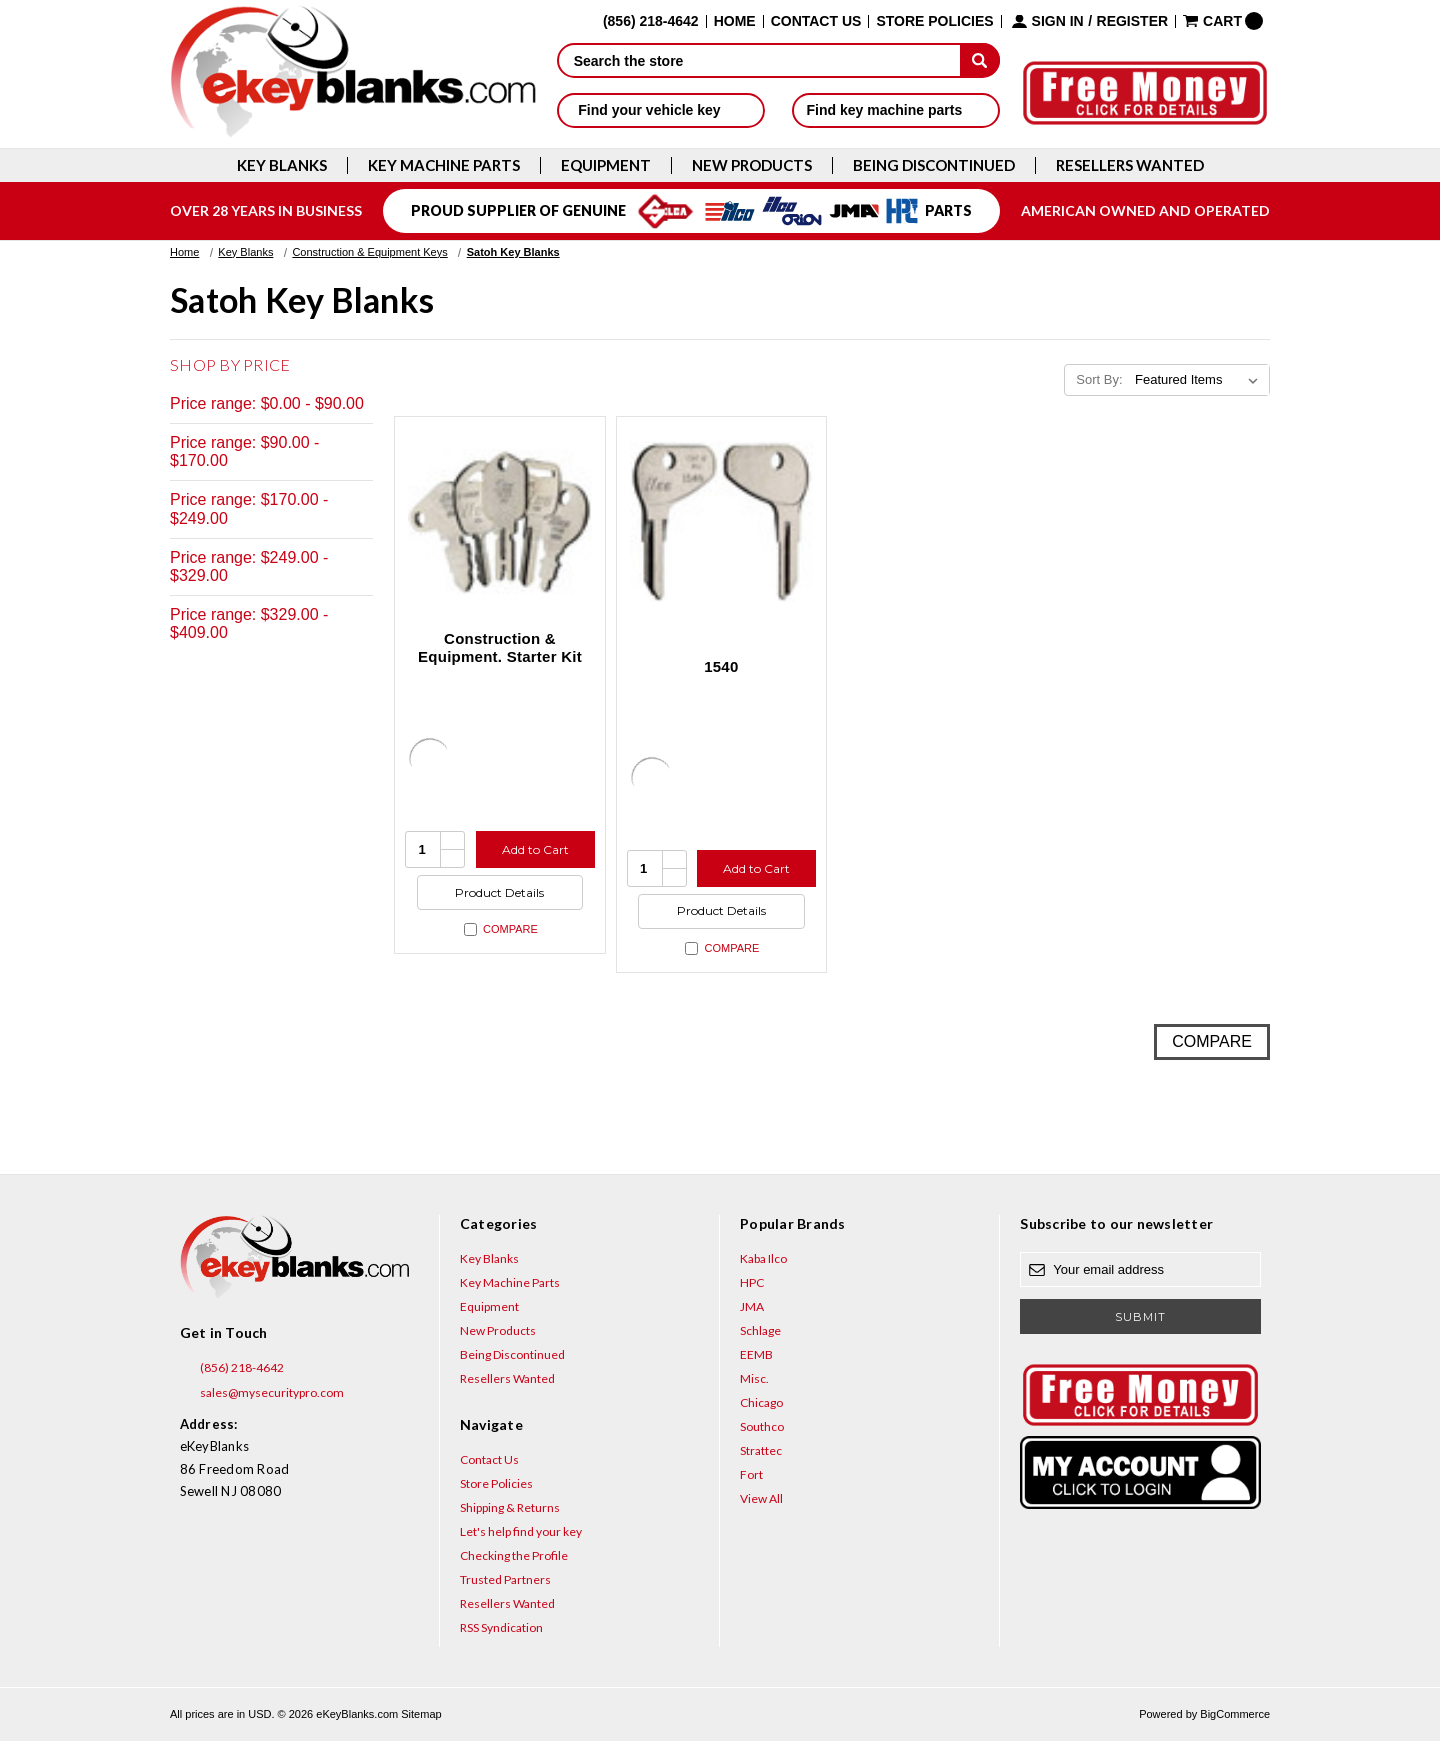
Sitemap (421, 1714)
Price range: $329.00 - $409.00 (249, 623)
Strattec (761, 1450)
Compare (501, 929)
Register (1133, 21)
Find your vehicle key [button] (660, 110)
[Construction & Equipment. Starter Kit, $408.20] (500, 522)
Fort (751, 1474)
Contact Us (816, 21)
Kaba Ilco (763, 1258)
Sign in (1058, 21)
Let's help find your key (521, 1531)
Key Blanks (282, 165)
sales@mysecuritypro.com (262, 1393)
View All (761, 1498)
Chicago (761, 1402)
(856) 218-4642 (232, 1368)
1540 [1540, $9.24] (721, 666)
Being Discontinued (934, 165)
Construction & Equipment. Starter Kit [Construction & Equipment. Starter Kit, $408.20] (500, 647)
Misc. (754, 1378)
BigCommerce (1235, 1714)
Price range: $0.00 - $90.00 (267, 403)
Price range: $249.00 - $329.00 (249, 566)
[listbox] (1200, 380)
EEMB (756, 1354)
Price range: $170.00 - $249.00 (249, 508)
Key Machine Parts (444, 165)
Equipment (606, 165)
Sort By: (1099, 379)
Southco (762, 1426)
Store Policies (934, 21)
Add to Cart (535, 849)
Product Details (499, 892)
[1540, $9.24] (722, 522)
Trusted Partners (505, 1579)
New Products (752, 165)
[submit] (980, 60)
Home (735, 21)
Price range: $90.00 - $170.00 (244, 451)
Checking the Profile (514, 1555)
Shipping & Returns (510, 1507)
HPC (752, 1282)
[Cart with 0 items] (1223, 21)
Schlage (760, 1330)
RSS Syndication (501, 1627)
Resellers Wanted (1130, 165)
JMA (752, 1306)
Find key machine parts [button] (896, 110)
